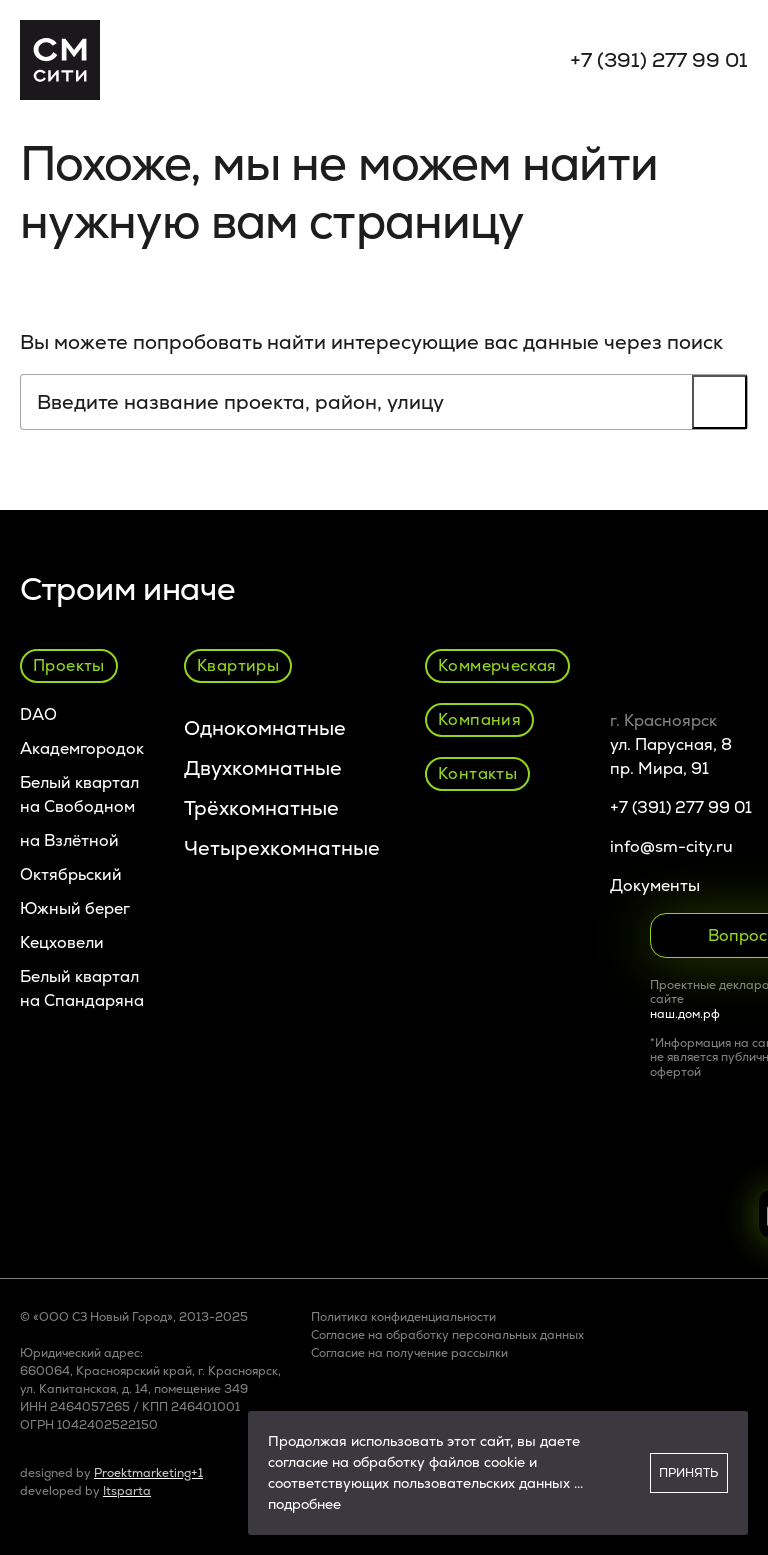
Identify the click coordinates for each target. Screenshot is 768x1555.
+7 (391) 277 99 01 (659, 60)
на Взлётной (69, 840)
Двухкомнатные (263, 768)
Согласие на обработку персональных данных (447, 1335)
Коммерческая (497, 665)
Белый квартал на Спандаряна (82, 988)
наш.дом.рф (685, 1014)
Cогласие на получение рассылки (409, 1353)
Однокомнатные (265, 728)
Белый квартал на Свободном (79, 794)
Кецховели (62, 942)
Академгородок (82, 748)
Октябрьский (71, 874)
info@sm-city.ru (671, 846)
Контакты (477, 773)
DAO (38, 714)
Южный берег (75, 908)
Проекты (69, 665)
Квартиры (238, 665)
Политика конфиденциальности (403, 1317)
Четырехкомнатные (282, 848)
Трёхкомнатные (261, 808)
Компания (479, 719)
